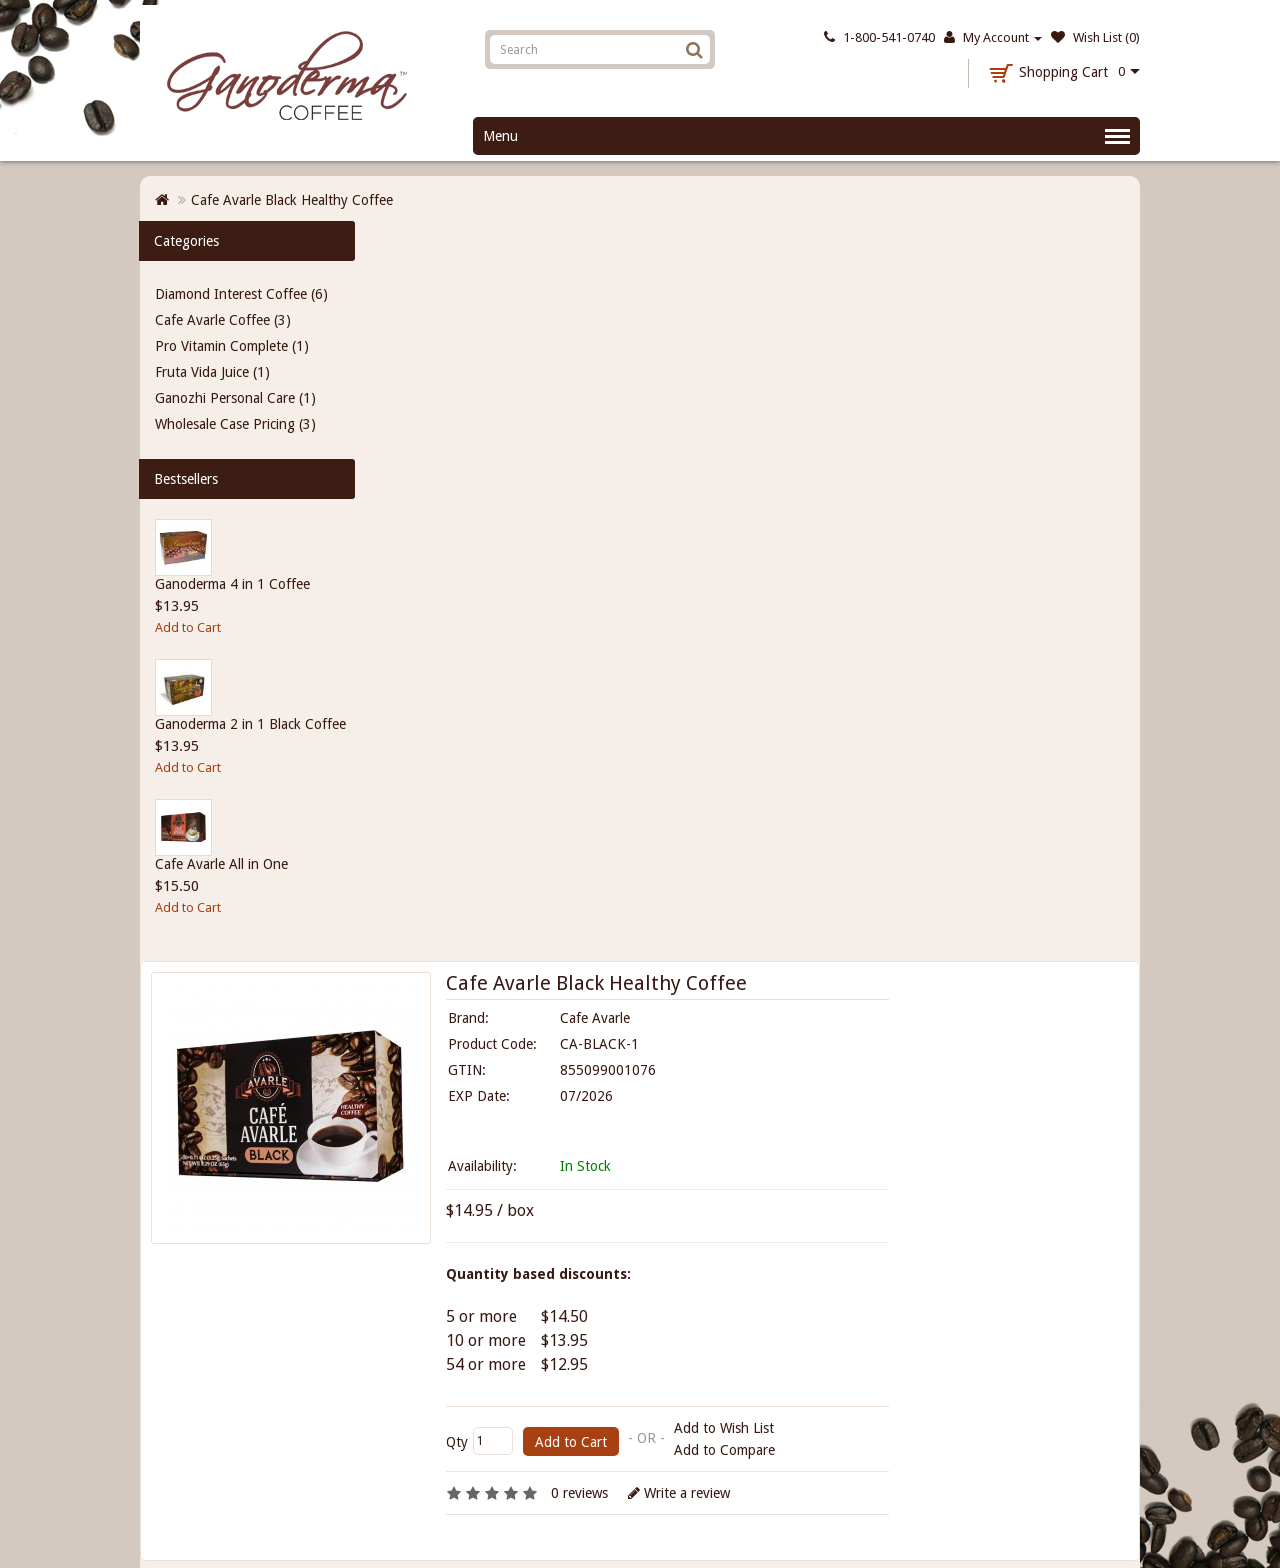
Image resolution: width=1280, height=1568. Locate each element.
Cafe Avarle (595, 1018)
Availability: (482, 1166)
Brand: (468, 1018)
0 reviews (579, 1493)
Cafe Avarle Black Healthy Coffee (292, 200)
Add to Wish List (724, 1428)
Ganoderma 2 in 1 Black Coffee (250, 724)
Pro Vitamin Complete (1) (232, 346)
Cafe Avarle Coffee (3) (223, 320)
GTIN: (467, 1070)
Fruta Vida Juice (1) (212, 372)
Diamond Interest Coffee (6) (241, 294)
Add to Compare (724, 1450)
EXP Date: (479, 1096)
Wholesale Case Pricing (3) (235, 424)
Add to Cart (188, 627)
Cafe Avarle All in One (221, 864)
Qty (457, 1442)
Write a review (679, 1493)
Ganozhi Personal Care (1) (235, 398)
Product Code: (492, 1044)
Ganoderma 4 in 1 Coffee (232, 584)
